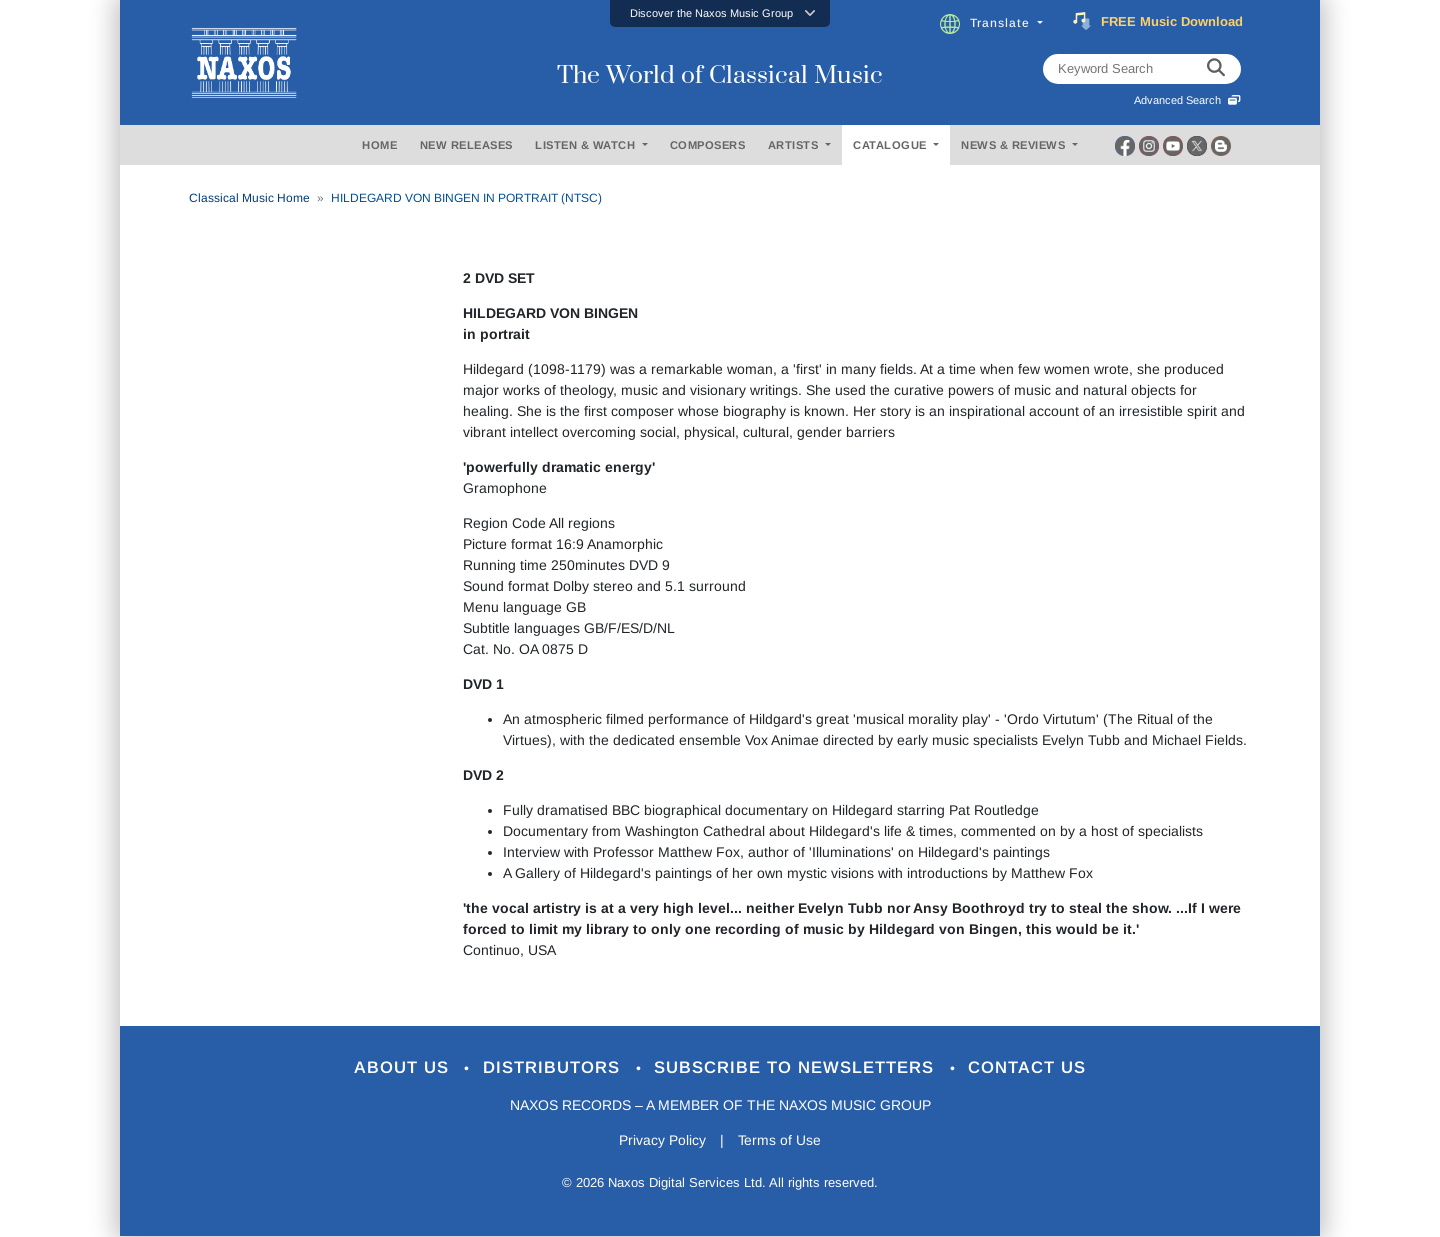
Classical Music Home (249, 198)
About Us (403, 1068)
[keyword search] (1216, 69)
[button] (720, 13)
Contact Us (1029, 1068)
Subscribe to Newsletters (798, 1068)
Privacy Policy (662, 1141)
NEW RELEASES (466, 145)
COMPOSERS (708, 145)
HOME (379, 145)
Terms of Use (780, 1141)
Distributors (554, 1068)
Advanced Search (1187, 100)
